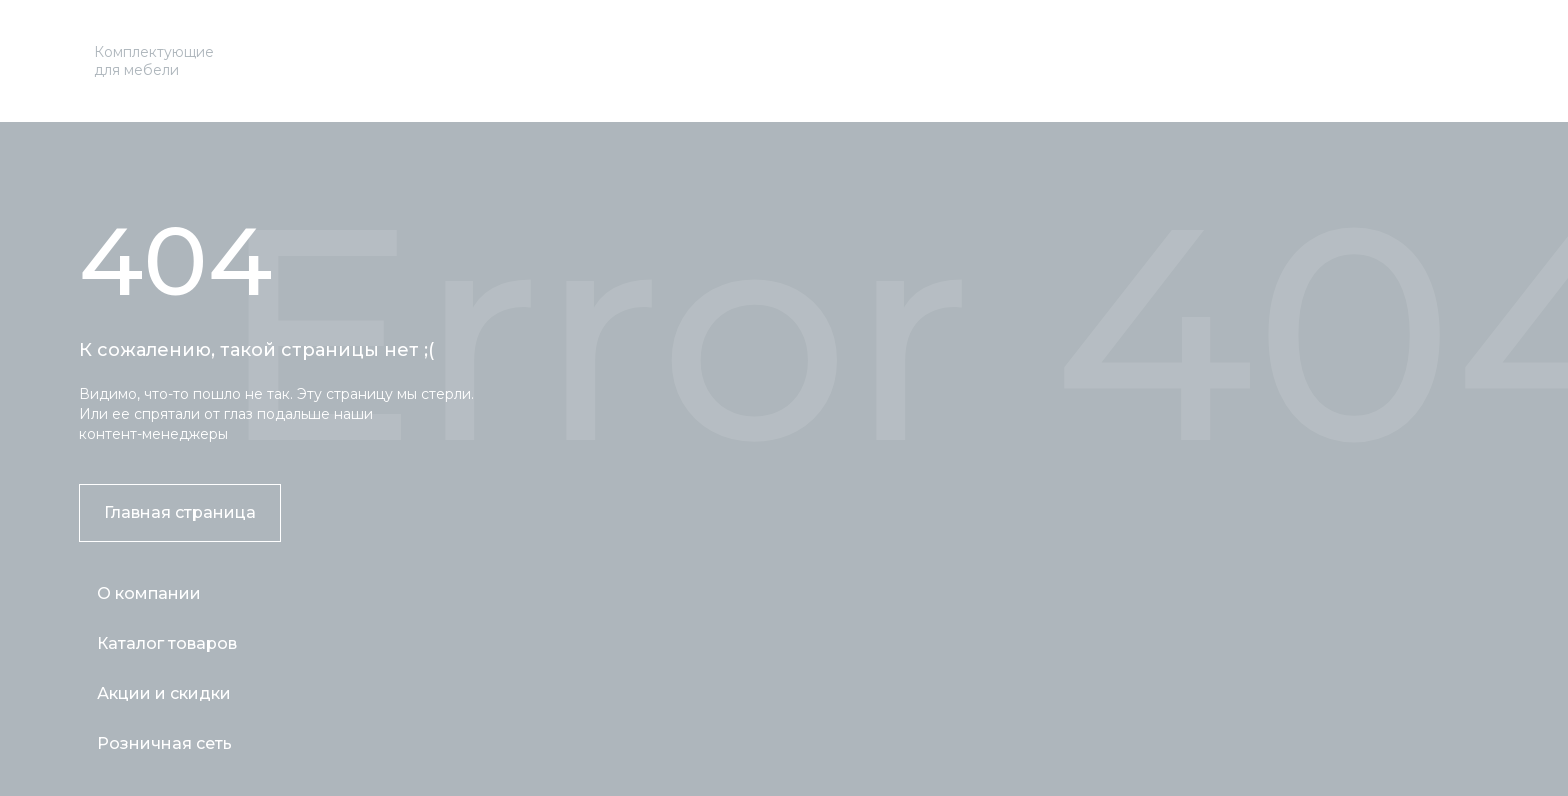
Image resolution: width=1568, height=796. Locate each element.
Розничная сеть (164, 743)
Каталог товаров (167, 643)
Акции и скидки (164, 693)
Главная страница (180, 512)
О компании (149, 593)
